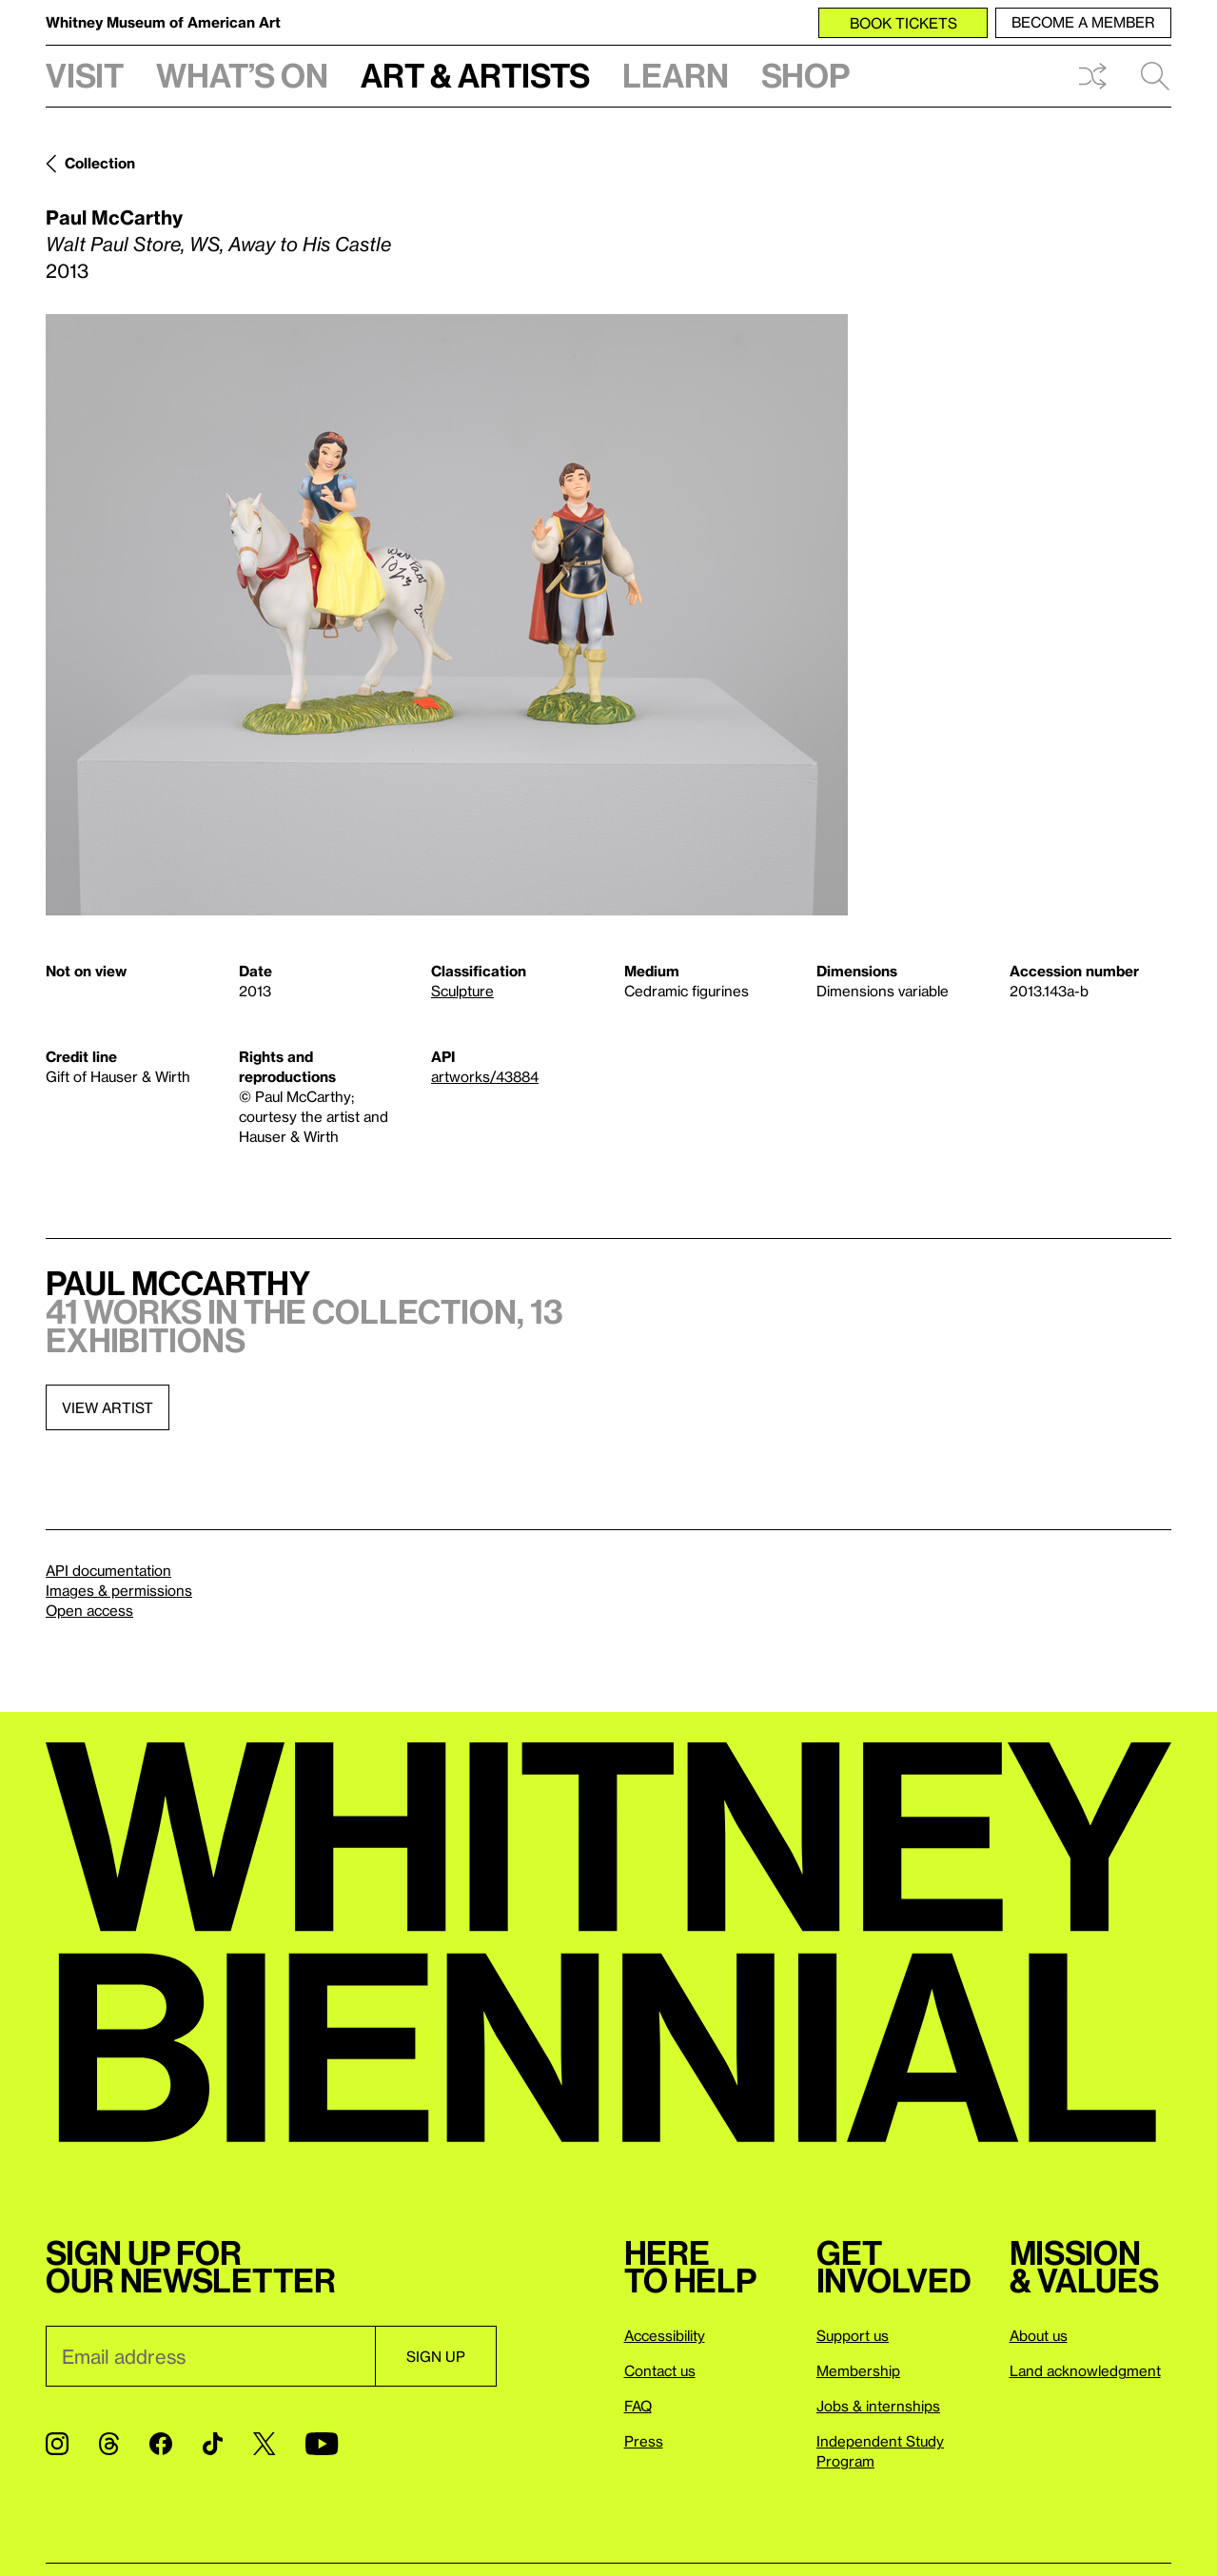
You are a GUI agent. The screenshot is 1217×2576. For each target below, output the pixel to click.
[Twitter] (264, 2443)
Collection (100, 162)
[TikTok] (212, 2443)
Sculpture (462, 990)
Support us (852, 2335)
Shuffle (1092, 76)
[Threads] (109, 2443)
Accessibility (664, 2335)
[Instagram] (57, 2443)
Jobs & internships (878, 2405)
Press (643, 2440)
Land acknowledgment (1085, 2370)
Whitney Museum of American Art (163, 21)
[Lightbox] (447, 614)
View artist (107, 1407)
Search (1155, 76)
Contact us (660, 2370)
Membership (858, 2370)
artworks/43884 (485, 1076)
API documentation (108, 1570)
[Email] (210, 2356)
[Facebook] (160, 2443)
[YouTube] (321, 2443)
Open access (89, 1610)
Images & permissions (119, 1590)
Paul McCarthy (114, 217)
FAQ (638, 2405)
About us (1039, 2335)
